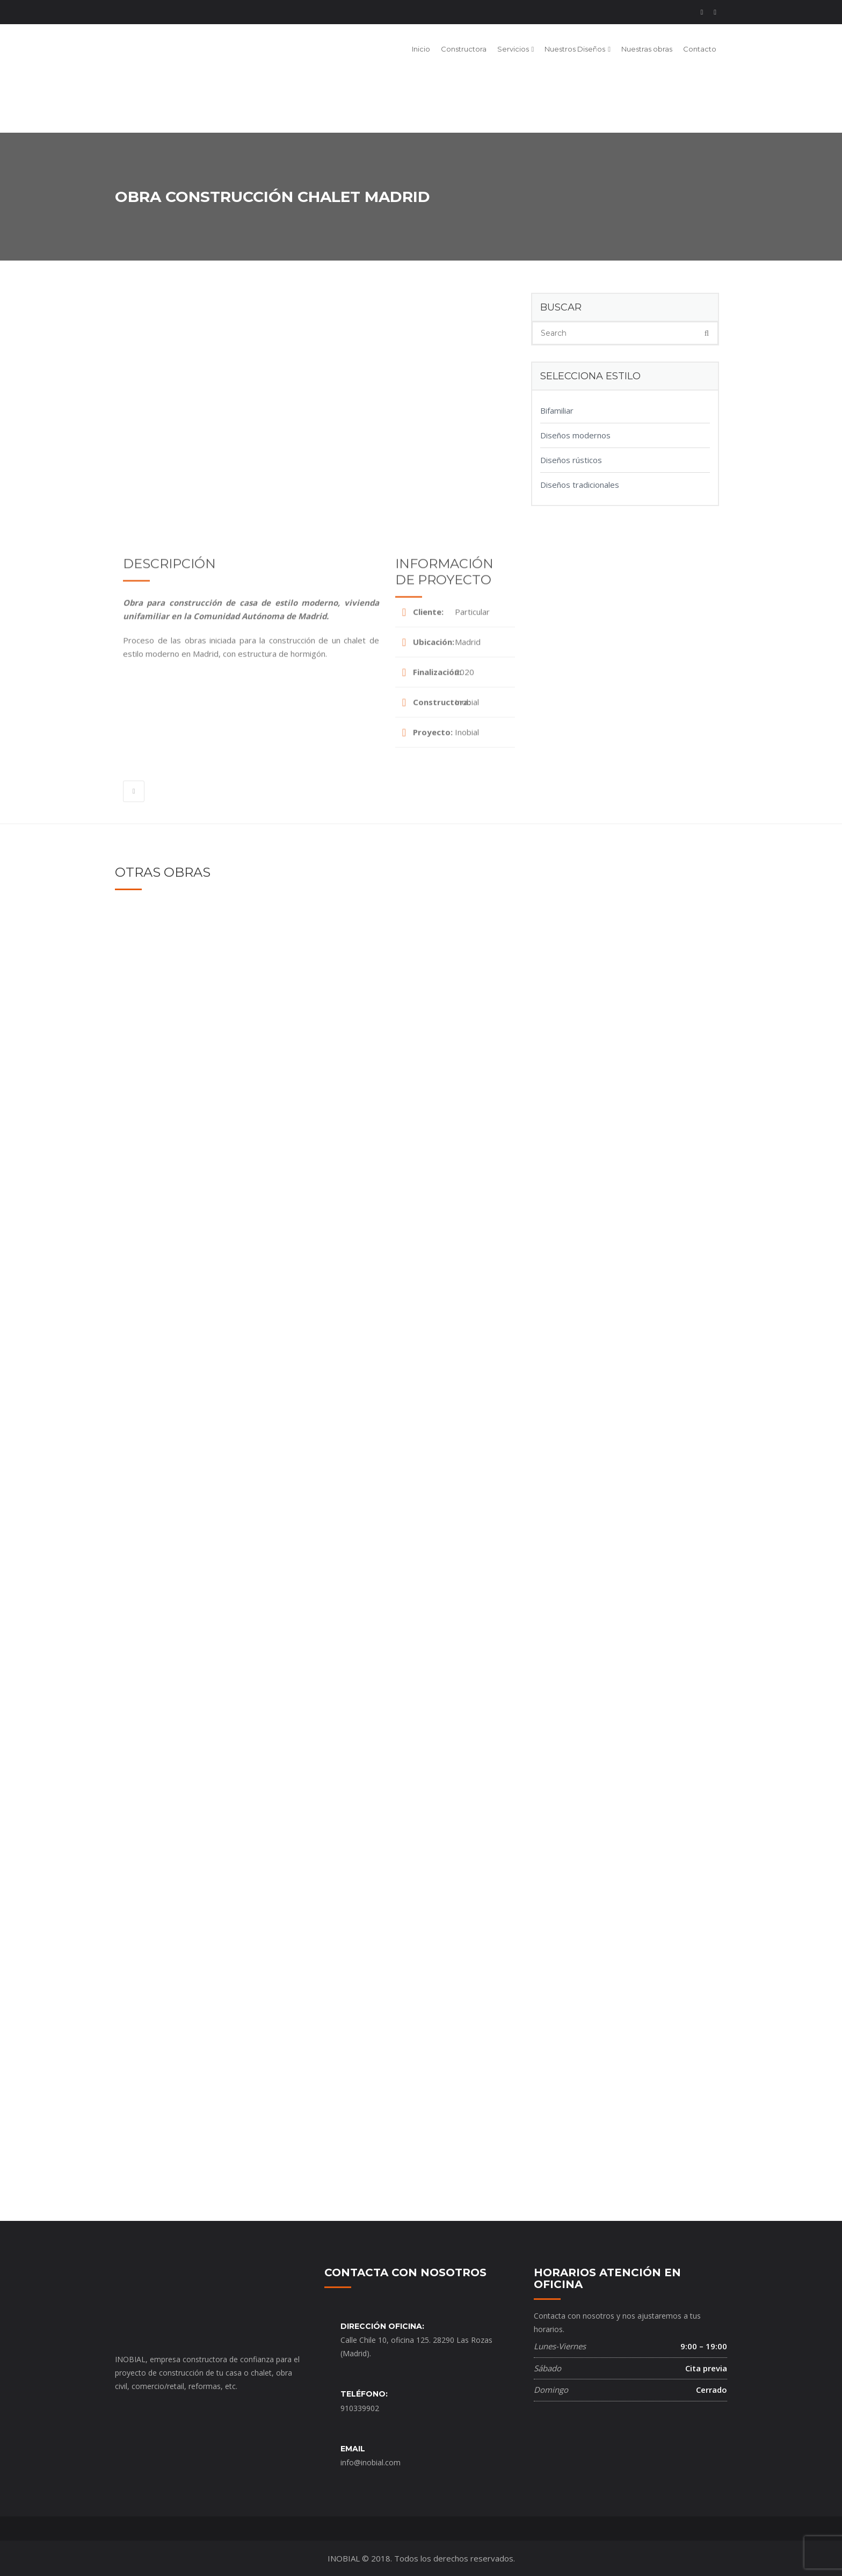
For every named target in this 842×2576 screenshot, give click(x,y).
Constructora (464, 49)
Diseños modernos (575, 435)
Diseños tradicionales (579, 484)
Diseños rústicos (571, 459)
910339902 (359, 2408)
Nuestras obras (646, 49)
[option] (319, 383)
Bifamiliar (557, 410)
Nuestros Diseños (575, 49)
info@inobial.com (370, 2462)
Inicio (421, 49)
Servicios (513, 49)
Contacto (699, 49)
